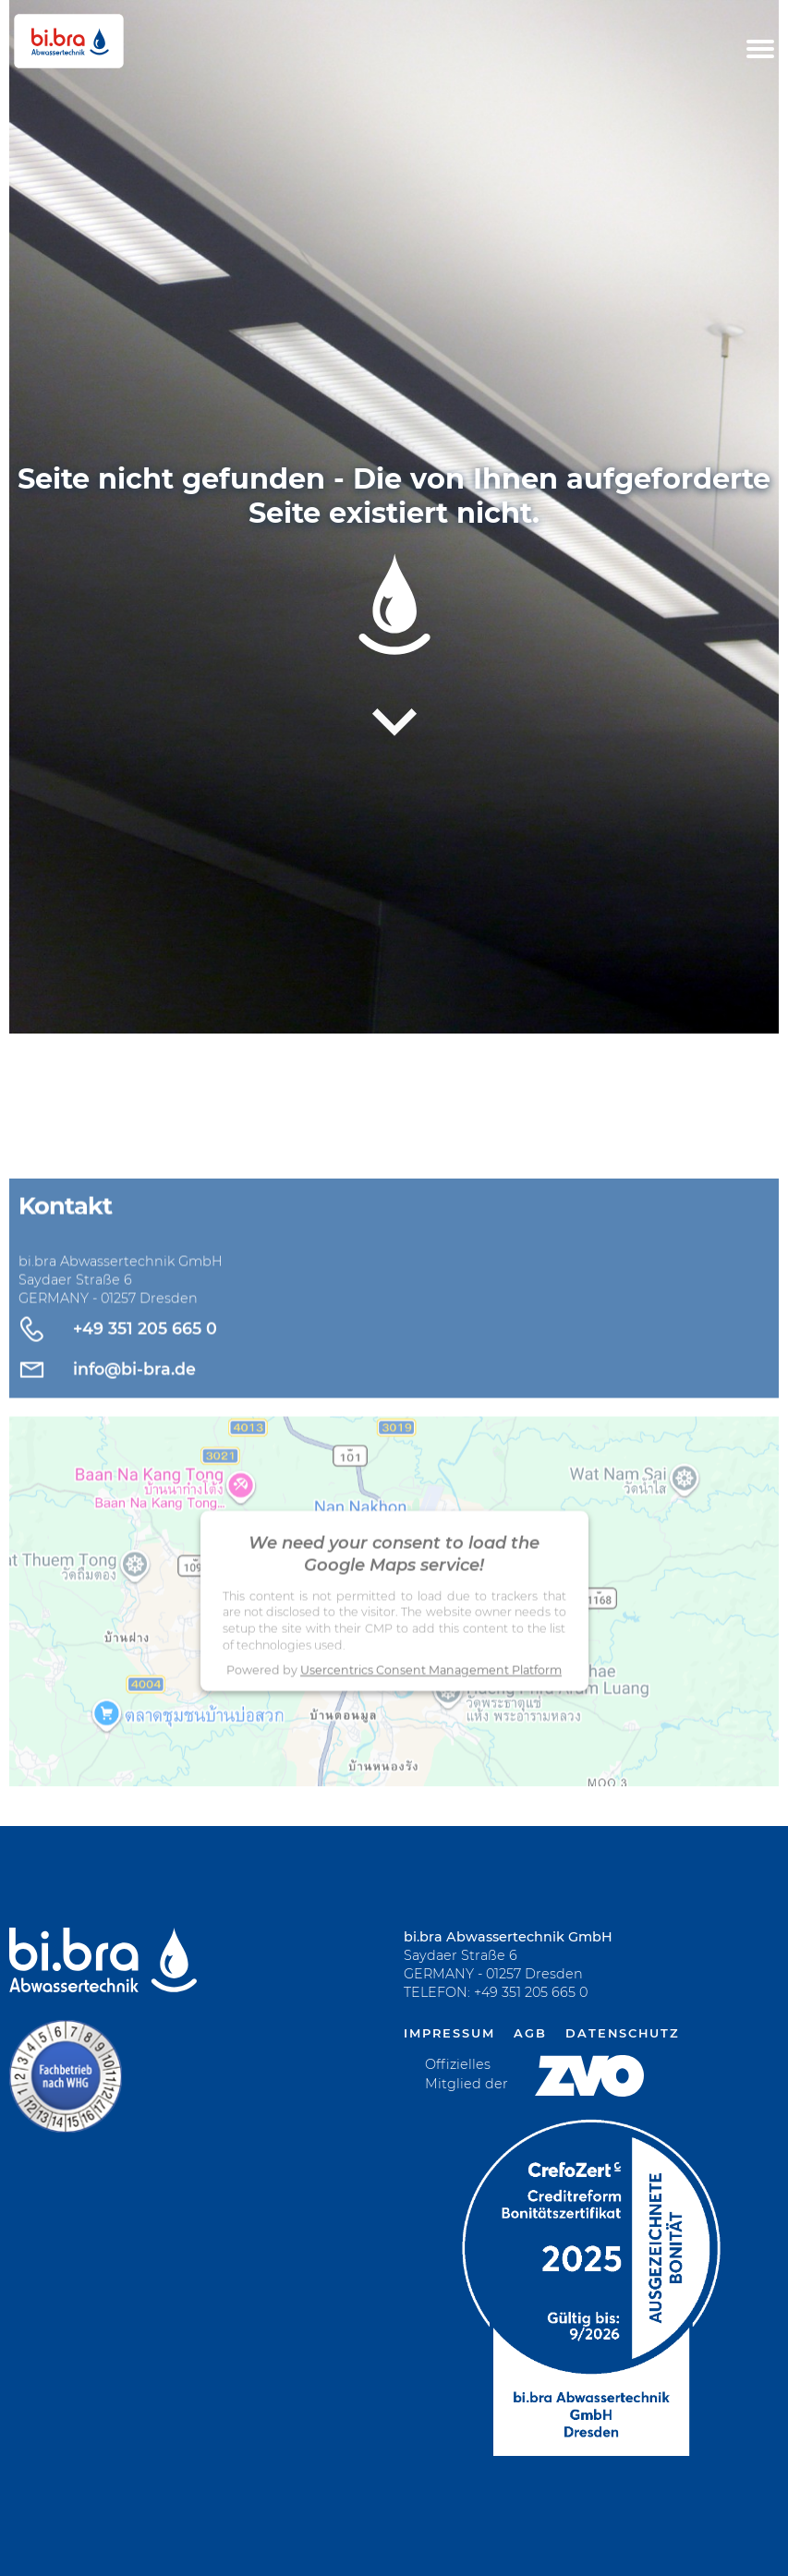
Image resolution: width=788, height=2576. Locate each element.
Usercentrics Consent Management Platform (431, 1705)
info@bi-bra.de (134, 1403)
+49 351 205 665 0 (145, 1363)
